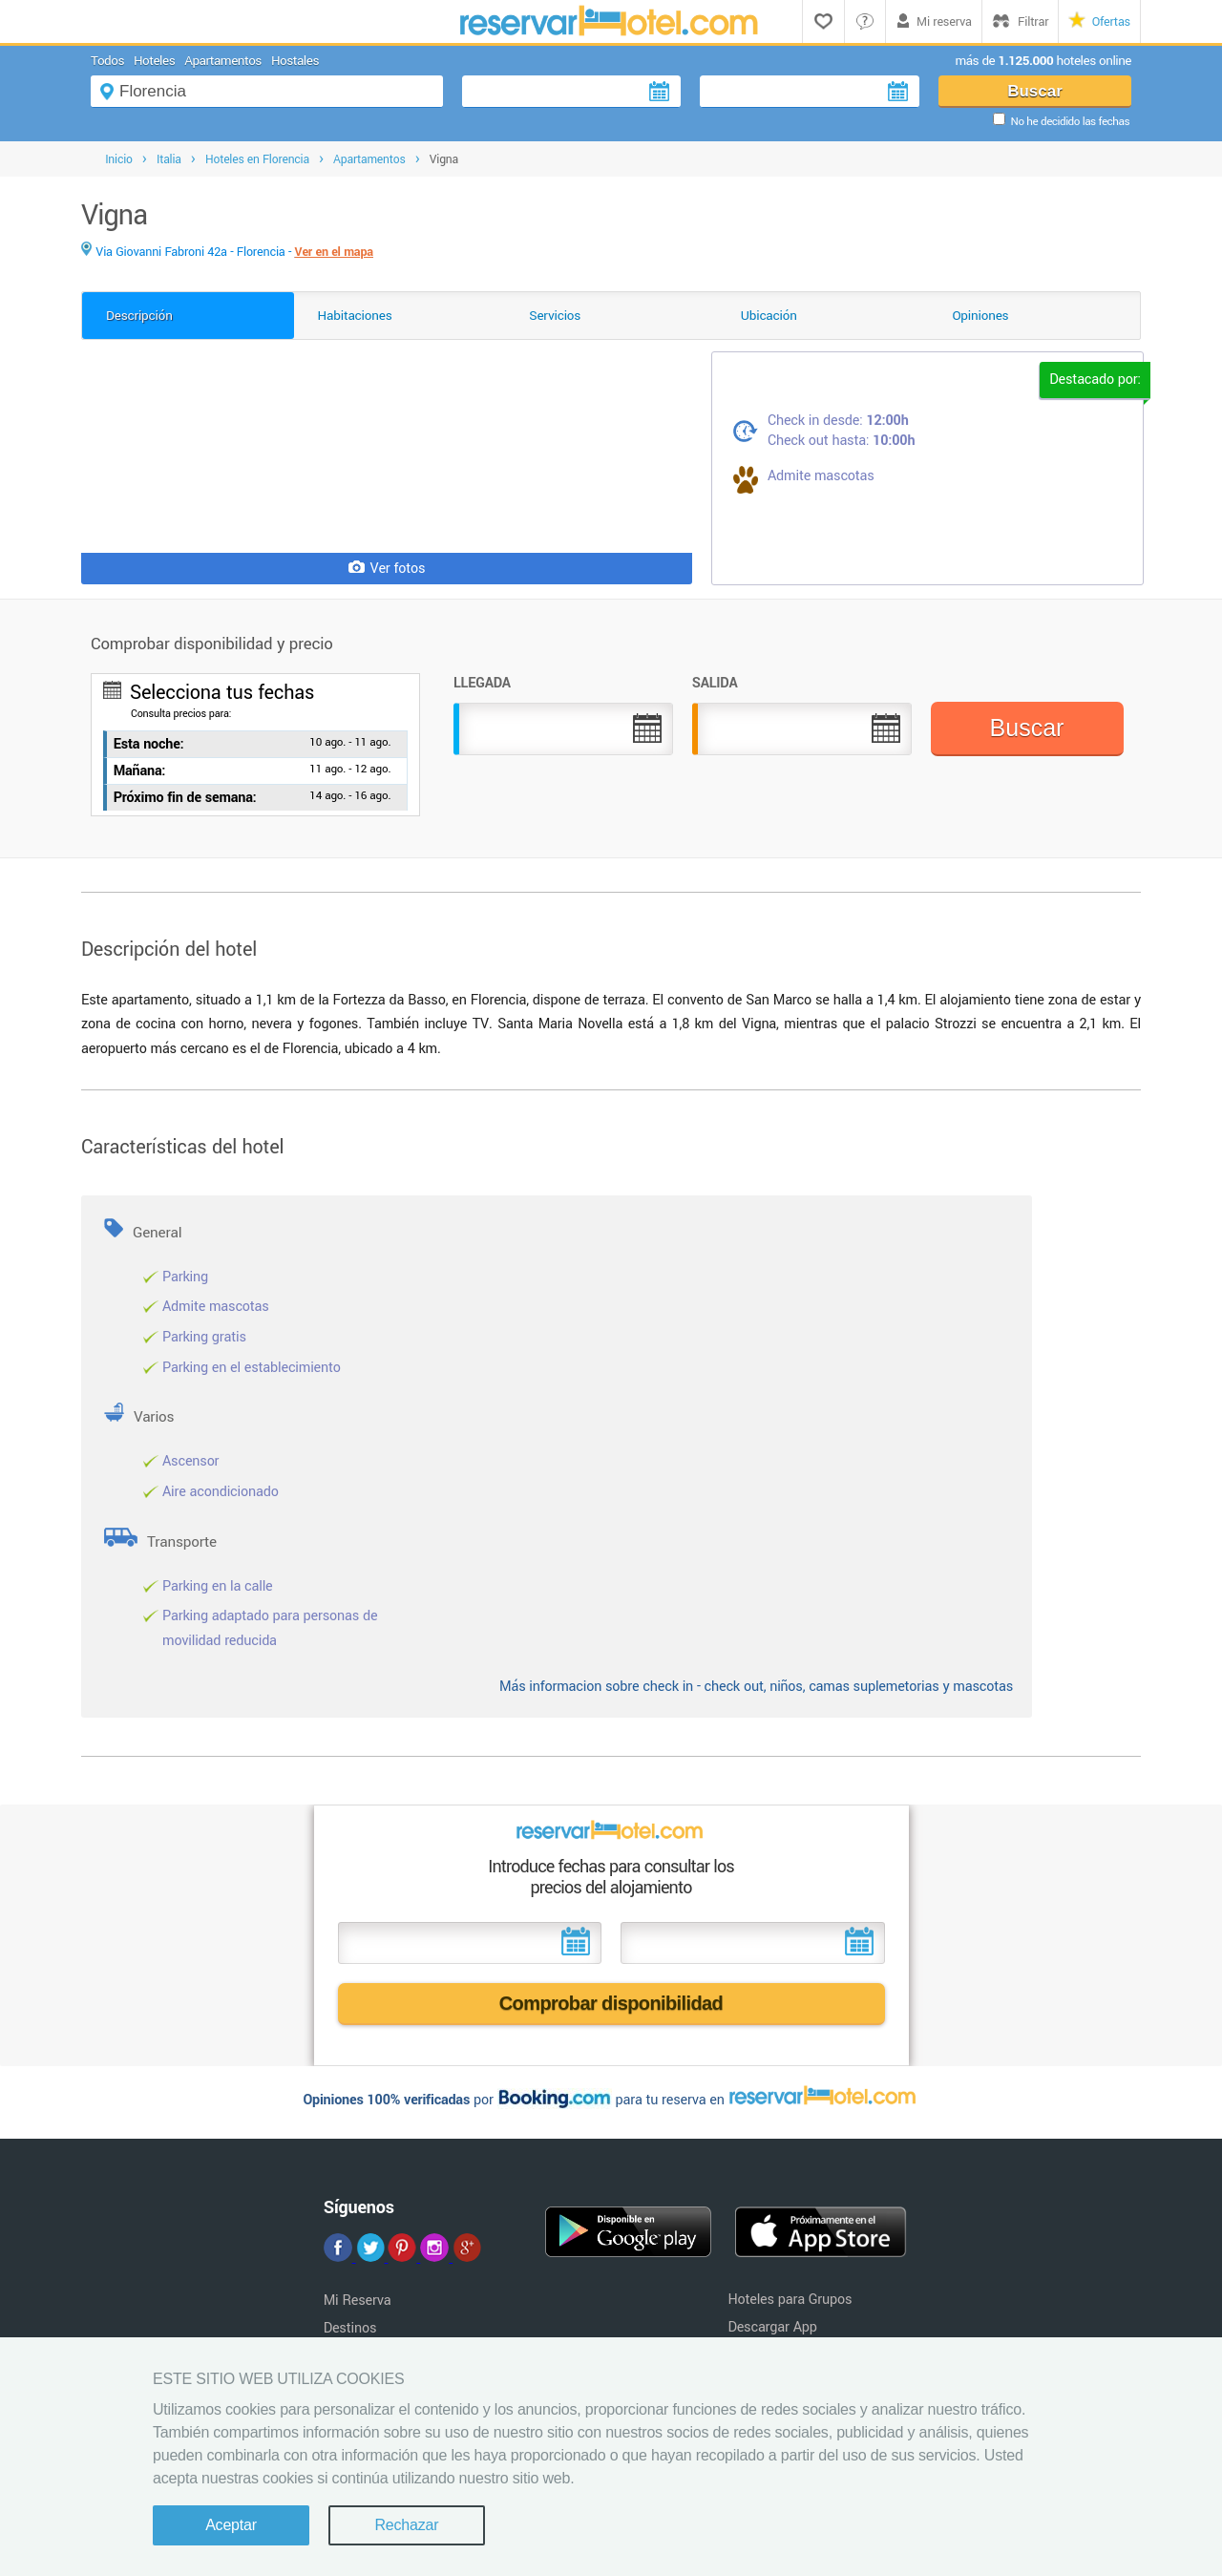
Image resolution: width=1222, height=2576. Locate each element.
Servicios (554, 315)
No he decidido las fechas (1070, 122)
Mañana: (140, 771)
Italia (169, 159)
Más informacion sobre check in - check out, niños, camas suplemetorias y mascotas (756, 1687)
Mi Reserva (357, 2301)
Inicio (119, 159)
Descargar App (771, 2327)
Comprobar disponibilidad (611, 2003)
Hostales (295, 61)
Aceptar (231, 2525)
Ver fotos (387, 569)
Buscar (1035, 91)
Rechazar (406, 2525)
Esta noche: (149, 744)
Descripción (139, 315)
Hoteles (154, 61)
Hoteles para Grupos (789, 2300)
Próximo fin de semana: (185, 798)
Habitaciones (355, 315)
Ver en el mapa (334, 252)
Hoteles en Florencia (257, 159)
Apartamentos (223, 61)
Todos (107, 61)
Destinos (350, 2328)
